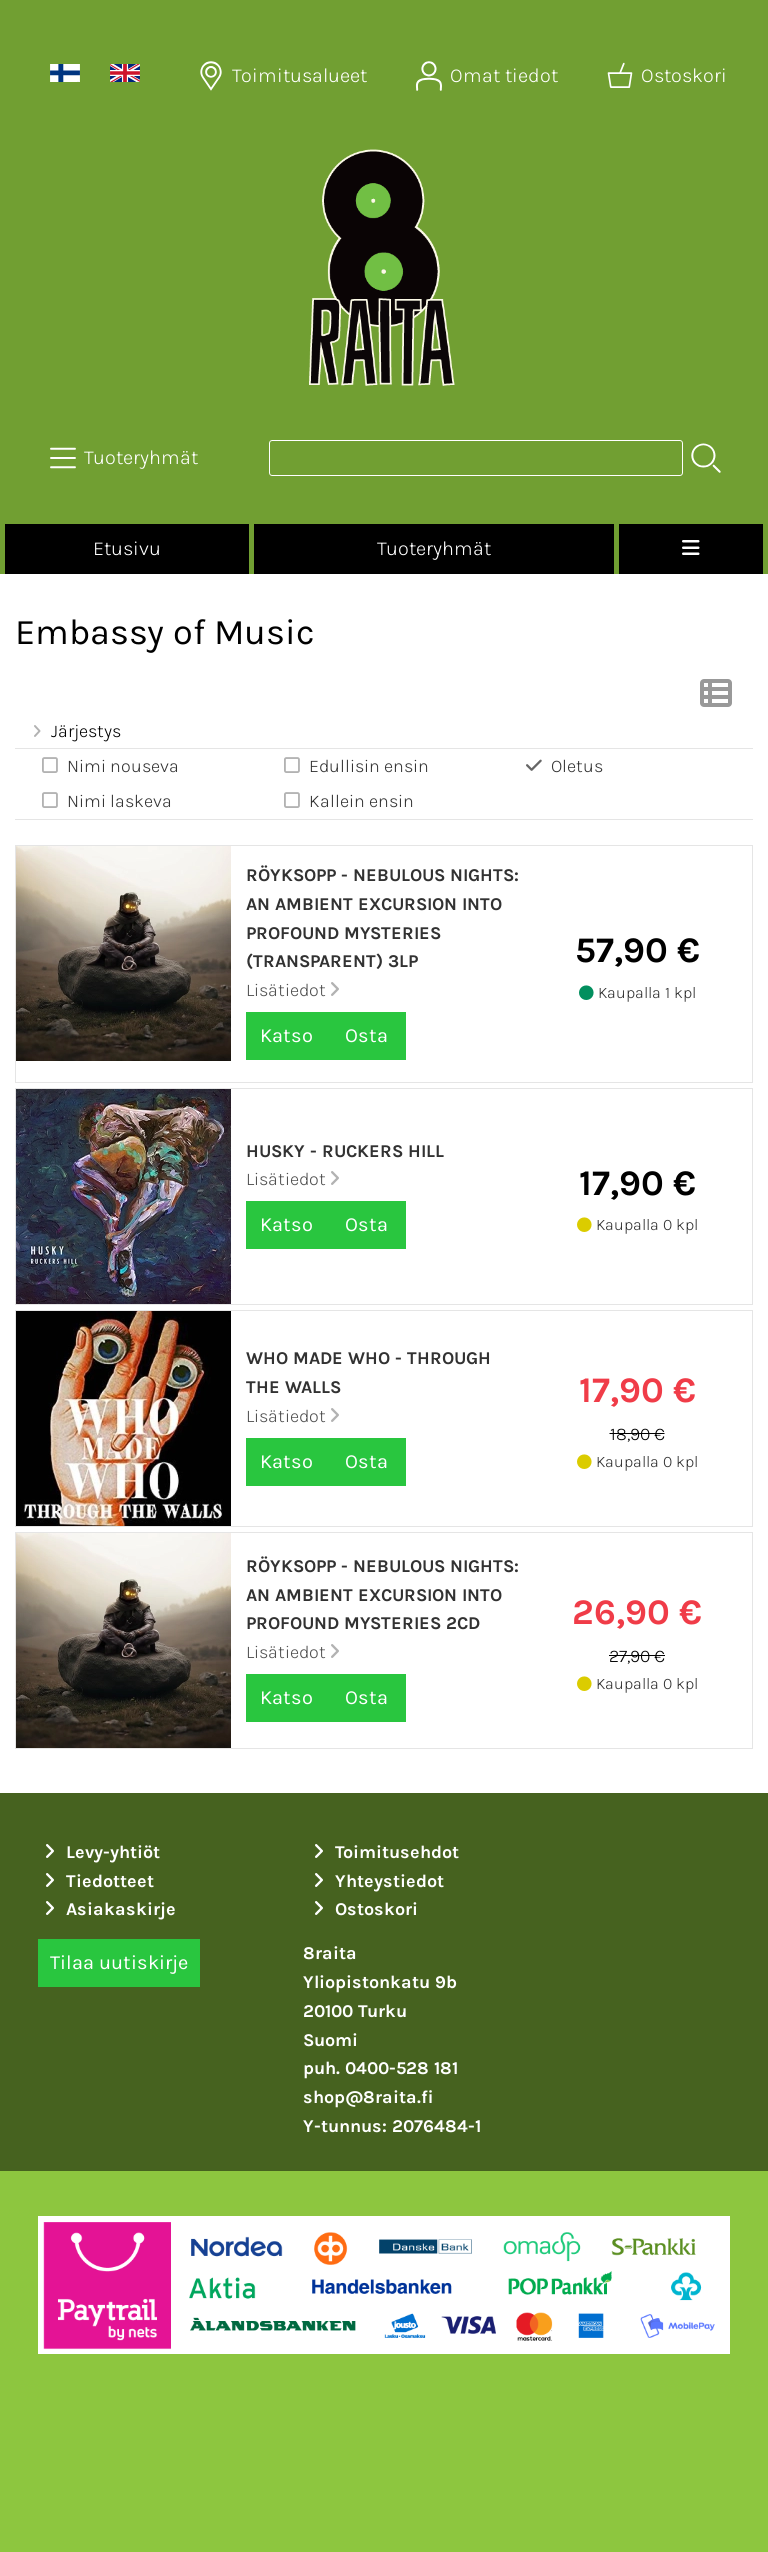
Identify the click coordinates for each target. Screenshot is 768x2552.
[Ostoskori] (669, 76)
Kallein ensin (347, 800)
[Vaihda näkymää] (716, 699)
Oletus (563, 765)
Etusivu (127, 548)
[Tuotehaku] (476, 458)
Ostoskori (362, 1909)
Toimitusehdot (383, 1852)
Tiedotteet (96, 1881)
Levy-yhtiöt (99, 1852)
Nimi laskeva (105, 800)
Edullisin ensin (355, 765)
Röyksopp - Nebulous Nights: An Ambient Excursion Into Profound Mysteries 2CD (382, 1595)
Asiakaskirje (107, 1909)
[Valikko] (691, 549)
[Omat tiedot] (489, 76)
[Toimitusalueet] (284, 76)
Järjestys (74, 731)
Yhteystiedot (375, 1881)
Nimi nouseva (109, 765)
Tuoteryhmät (434, 548)
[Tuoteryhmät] (126, 458)
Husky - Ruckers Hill (345, 1151)
